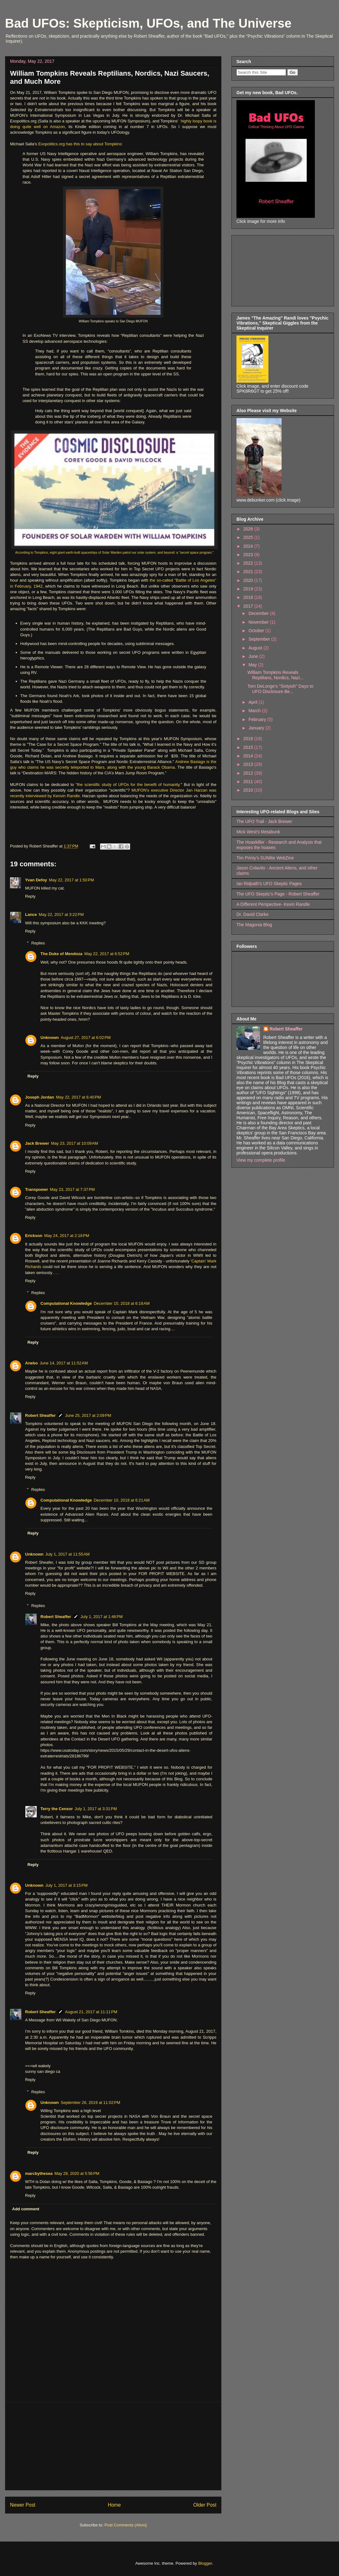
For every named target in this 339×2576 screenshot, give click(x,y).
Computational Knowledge (66, 1303)
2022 (248, 563)
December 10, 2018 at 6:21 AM (122, 1500)
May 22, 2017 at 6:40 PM (78, 1097)
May (253, 664)
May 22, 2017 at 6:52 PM (106, 953)
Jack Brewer (37, 1143)
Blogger (205, 2563)
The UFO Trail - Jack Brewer (264, 821)
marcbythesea (38, 2173)
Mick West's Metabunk (258, 831)
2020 (248, 580)
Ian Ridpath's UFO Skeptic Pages (269, 883)
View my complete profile (260, 1160)
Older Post (204, 2505)
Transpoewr (36, 1189)
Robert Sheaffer (40, 1415)
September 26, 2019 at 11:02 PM (90, 2102)
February (257, 719)
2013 (248, 764)
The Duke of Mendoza (61, 953)
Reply (30, 896)
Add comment (26, 2209)
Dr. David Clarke (252, 914)
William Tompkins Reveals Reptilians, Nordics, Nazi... (275, 675)
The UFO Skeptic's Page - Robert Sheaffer (278, 893)
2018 (248, 597)
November (259, 622)
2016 (248, 738)
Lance (31, 914)
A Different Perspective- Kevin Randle (273, 904)
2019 (248, 588)
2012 (248, 773)
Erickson (33, 1235)
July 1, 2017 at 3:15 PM (66, 1885)
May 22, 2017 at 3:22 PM (61, 914)
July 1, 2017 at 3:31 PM (96, 1808)
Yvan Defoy (36, 880)
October (256, 630)
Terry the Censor (56, 1808)
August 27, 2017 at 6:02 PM (86, 1037)
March (255, 710)
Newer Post (22, 2505)
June (253, 656)
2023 (248, 554)
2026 (248, 528)
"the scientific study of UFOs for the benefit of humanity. (128, 784)
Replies (38, 943)
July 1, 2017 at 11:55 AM (67, 1554)
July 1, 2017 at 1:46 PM (102, 1616)
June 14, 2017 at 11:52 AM (64, 1363)
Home (114, 2505)
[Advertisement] (113, 2446)
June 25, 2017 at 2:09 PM (88, 1415)
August (255, 647)
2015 (248, 747)
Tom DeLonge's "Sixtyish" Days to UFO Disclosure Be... (280, 689)
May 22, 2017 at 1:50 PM (71, 880)
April (253, 702)
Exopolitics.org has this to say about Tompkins (80, 144)
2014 (248, 755)
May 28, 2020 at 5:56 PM (76, 2173)
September (259, 639)
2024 (248, 546)
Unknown (49, 1037)
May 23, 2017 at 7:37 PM (72, 1189)
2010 (248, 790)
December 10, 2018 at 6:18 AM (122, 1303)
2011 (248, 781)
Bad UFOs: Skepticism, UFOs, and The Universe (148, 23)
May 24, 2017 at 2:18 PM (66, 1235)
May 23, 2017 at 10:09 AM (74, 1143)
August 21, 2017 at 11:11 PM (91, 2011)
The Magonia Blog (254, 924)
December (259, 613)
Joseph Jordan (39, 1097)
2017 (248, 606)
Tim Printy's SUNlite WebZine (265, 857)
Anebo (31, 1363)
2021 (248, 571)
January (256, 727)
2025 (248, 537)
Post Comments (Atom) (125, 2525)
